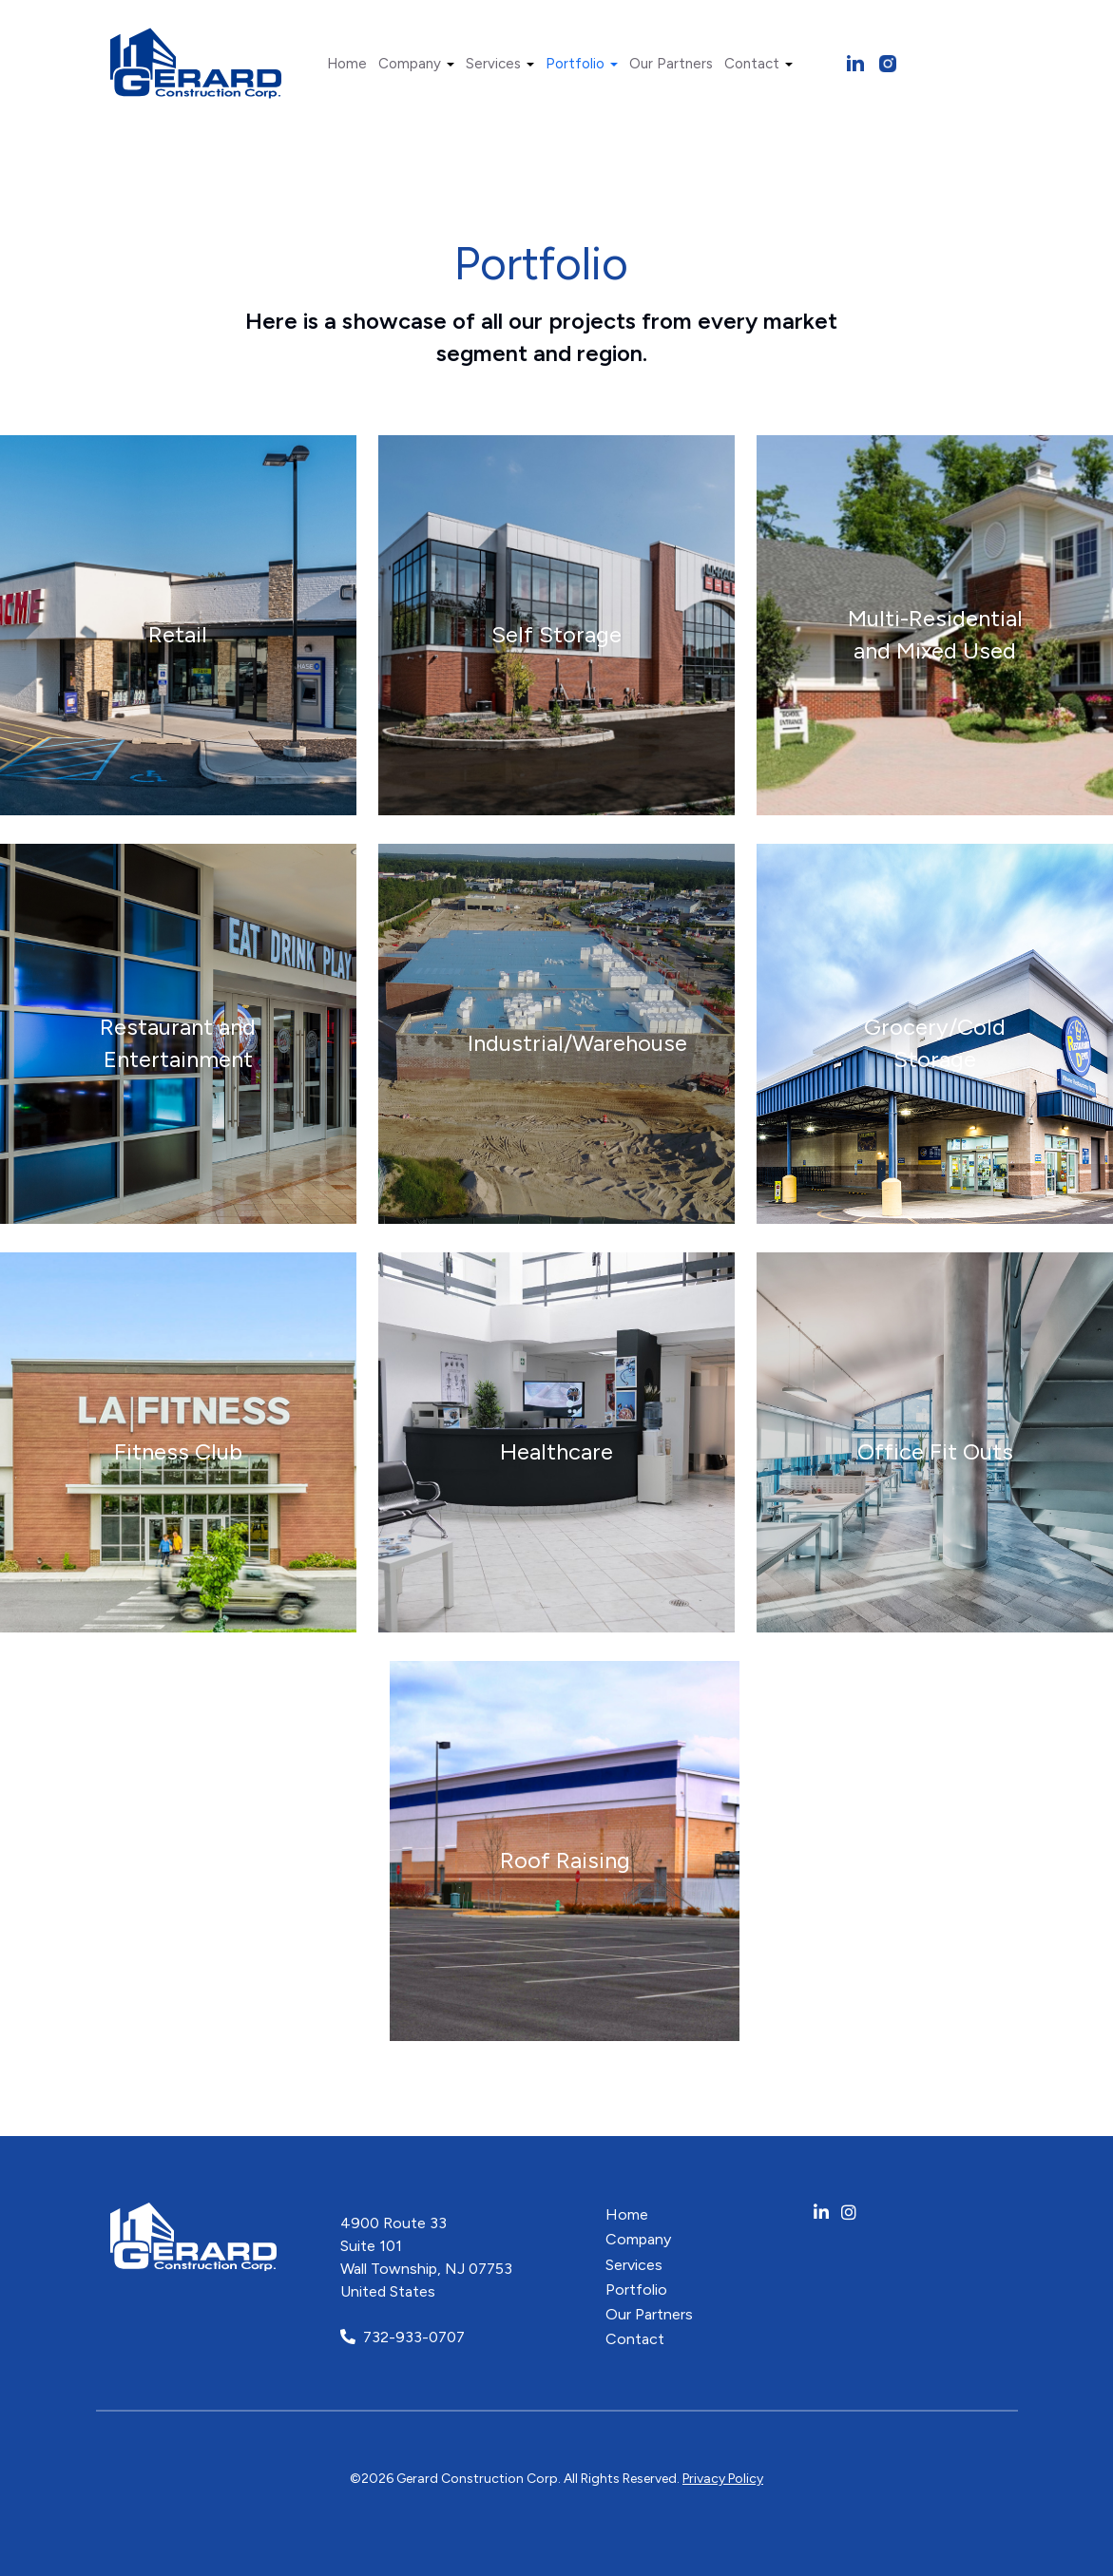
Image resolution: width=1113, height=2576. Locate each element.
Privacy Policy (722, 2479)
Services (500, 63)
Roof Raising (565, 1861)
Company (416, 63)
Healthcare (556, 1452)
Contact (758, 63)
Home (347, 63)
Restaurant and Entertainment (178, 1044)
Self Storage (556, 635)
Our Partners (671, 63)
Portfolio (582, 63)
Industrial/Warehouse (577, 1044)
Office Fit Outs (935, 1452)
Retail (177, 635)
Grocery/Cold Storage (935, 1044)
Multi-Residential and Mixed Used (935, 635)
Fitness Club (178, 1452)
